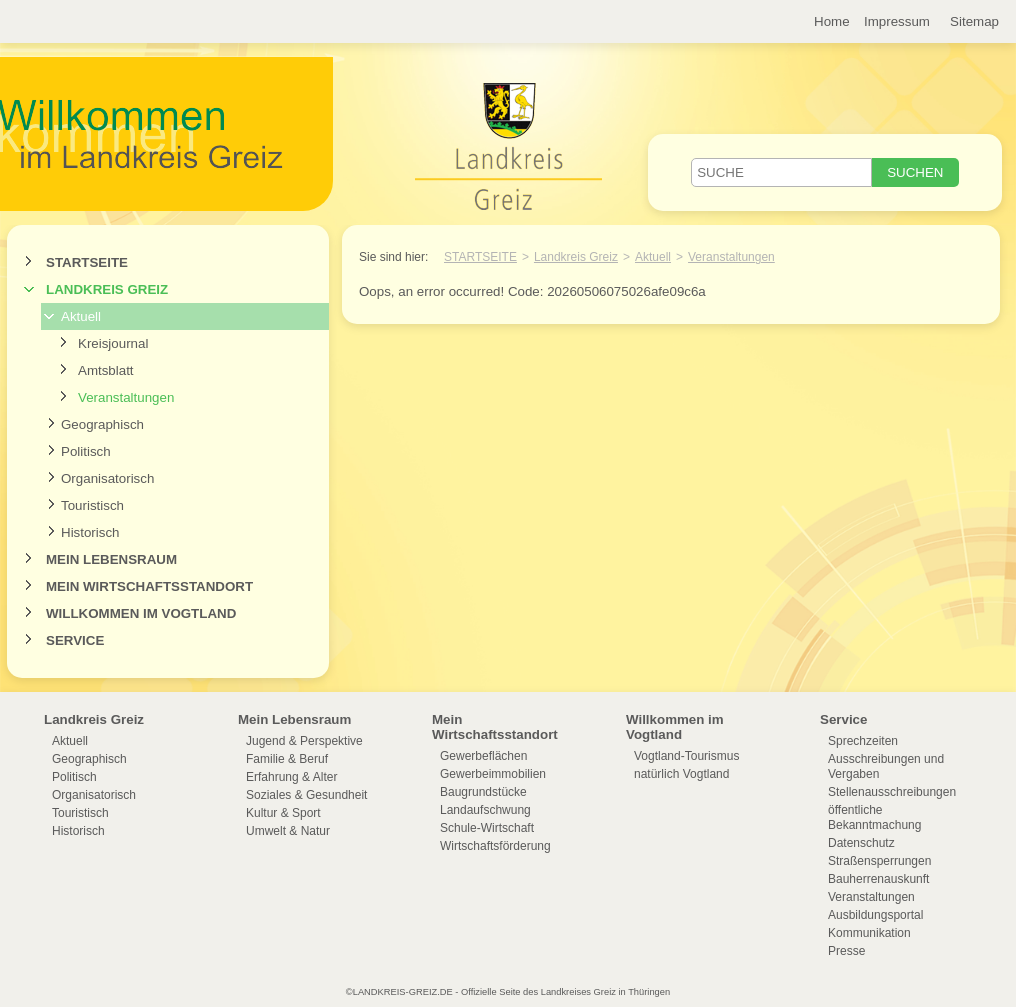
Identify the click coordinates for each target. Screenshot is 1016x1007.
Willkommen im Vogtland (141, 613)
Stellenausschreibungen (892, 792)
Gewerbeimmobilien (493, 774)
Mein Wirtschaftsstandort (149, 586)
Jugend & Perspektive (304, 741)
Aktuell (81, 316)
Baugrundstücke (483, 792)
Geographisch (102, 424)
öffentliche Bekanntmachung (874, 817)
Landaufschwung (485, 810)
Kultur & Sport (283, 813)
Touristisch (92, 505)
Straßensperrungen (879, 861)
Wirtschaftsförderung (495, 846)
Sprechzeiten (863, 741)
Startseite (87, 262)
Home (832, 21)
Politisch (86, 451)
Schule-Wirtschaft (487, 828)
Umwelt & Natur (288, 831)
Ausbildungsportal (875, 915)
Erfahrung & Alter (291, 777)
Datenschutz (861, 843)
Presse (846, 951)
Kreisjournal (113, 343)
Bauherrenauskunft (878, 879)
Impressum (897, 21)
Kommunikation (869, 933)
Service (75, 640)
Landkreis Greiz (107, 289)
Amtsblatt (106, 370)
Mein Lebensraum (111, 559)
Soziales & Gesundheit (306, 795)
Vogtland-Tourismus (686, 756)
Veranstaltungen (126, 397)
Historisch (90, 532)
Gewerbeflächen (483, 756)
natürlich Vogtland (681, 774)
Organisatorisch (107, 478)
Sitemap (974, 21)
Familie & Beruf (287, 759)
